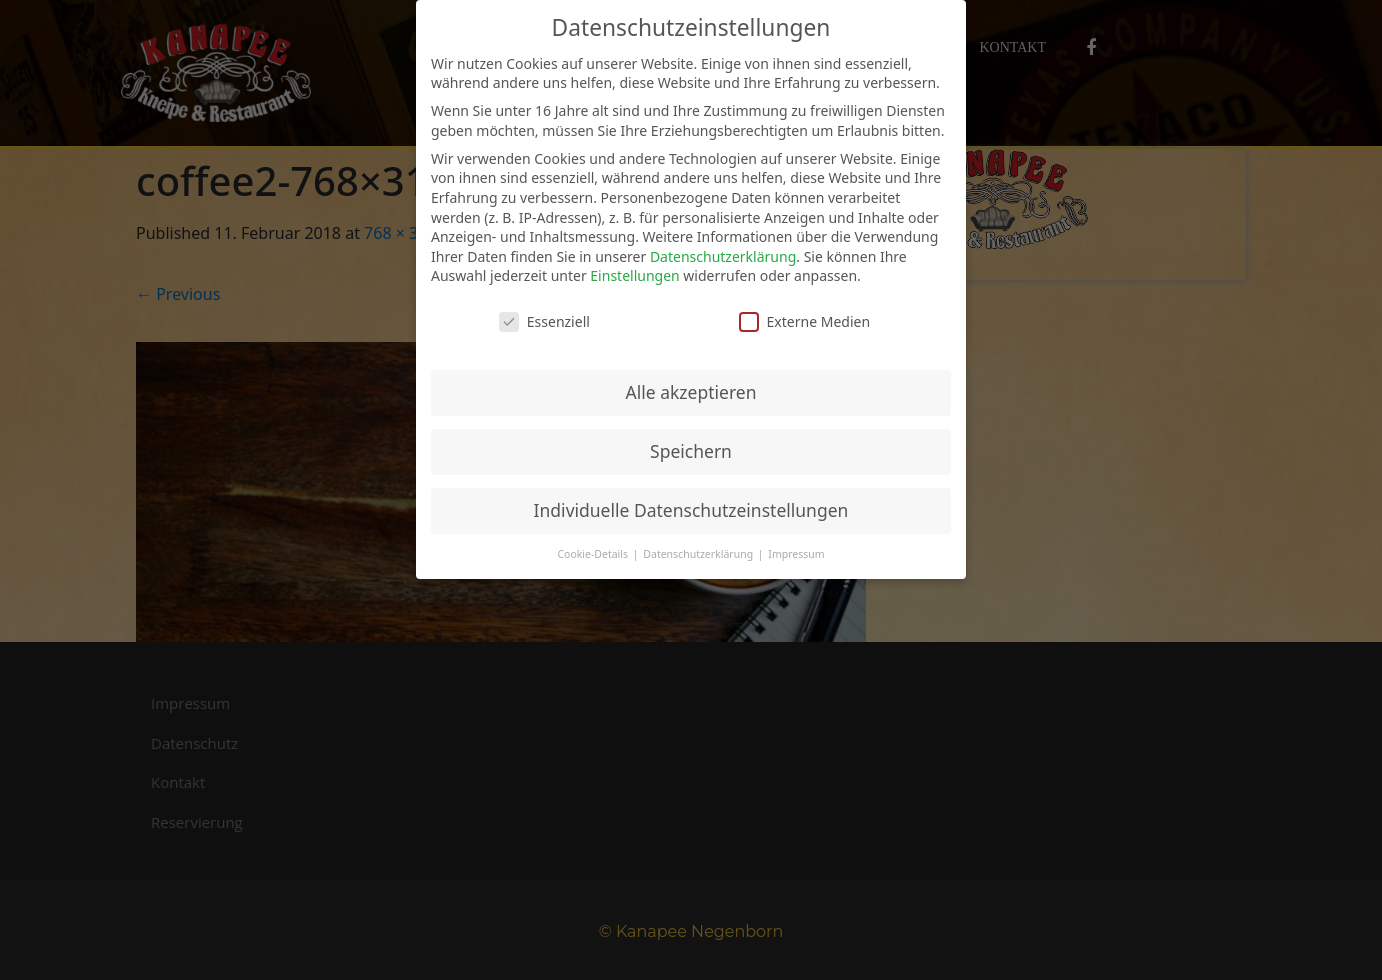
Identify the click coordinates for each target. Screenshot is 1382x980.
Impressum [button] (796, 554)
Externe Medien (804, 321)
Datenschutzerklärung (723, 256)
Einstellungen (634, 275)
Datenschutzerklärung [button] (699, 554)
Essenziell (544, 321)
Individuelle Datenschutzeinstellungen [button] (691, 510)
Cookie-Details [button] (593, 554)
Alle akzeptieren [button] (691, 392)
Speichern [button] (691, 451)
